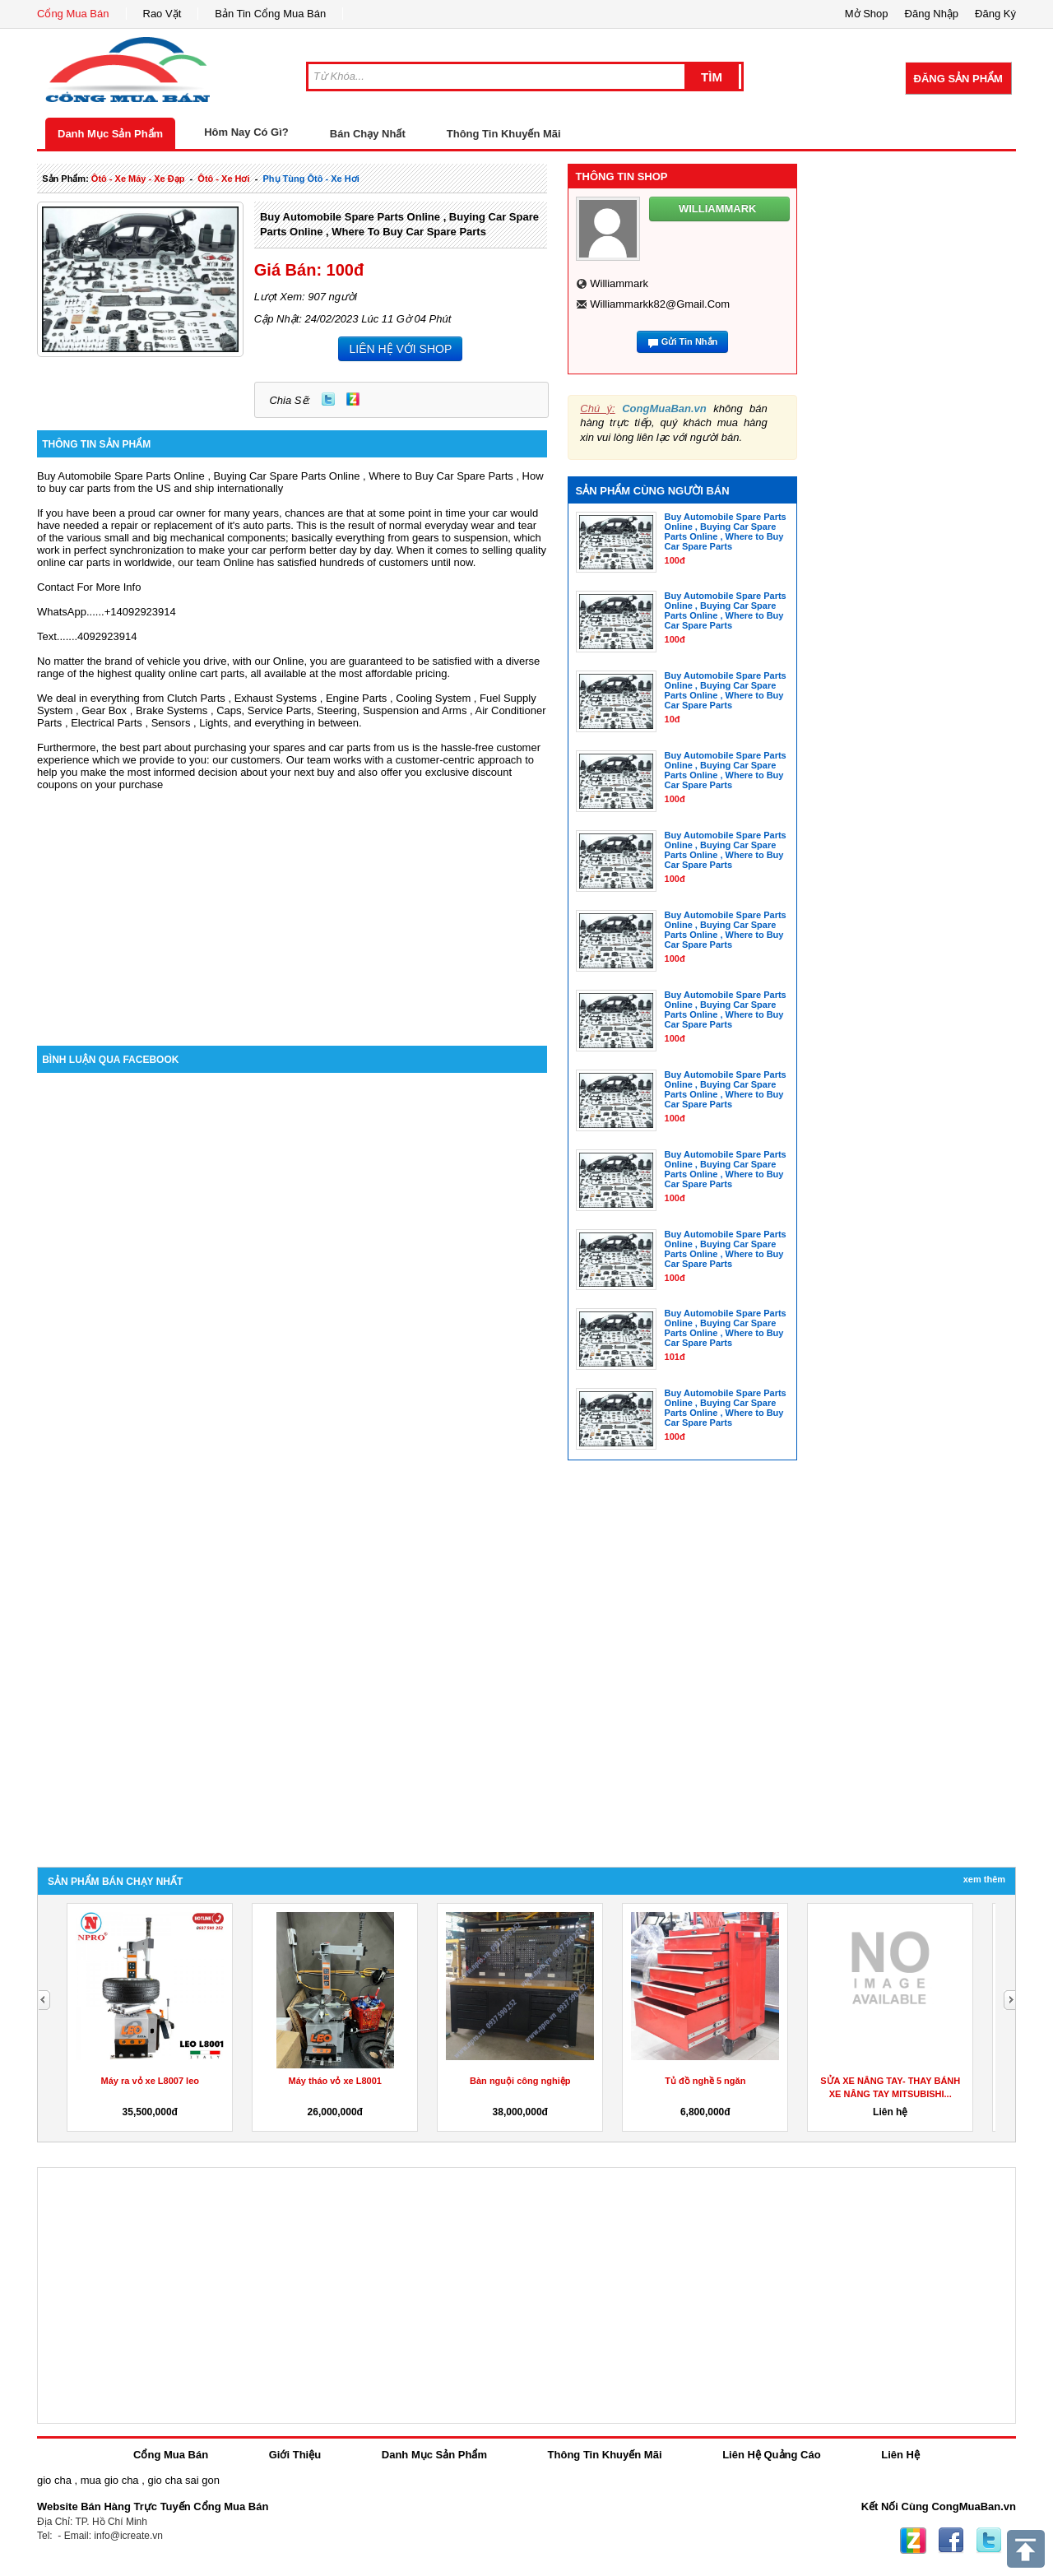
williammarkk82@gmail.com (660, 304)
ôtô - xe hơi (223, 178)
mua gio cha (110, 2480)
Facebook (951, 2540)
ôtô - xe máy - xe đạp (138, 178)
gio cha (54, 2480)
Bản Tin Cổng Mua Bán (270, 13)
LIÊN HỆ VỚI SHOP (400, 348)
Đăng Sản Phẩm (958, 78)
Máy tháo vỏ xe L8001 (335, 2081)
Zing (353, 399)
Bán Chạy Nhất (368, 134)
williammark (619, 283)
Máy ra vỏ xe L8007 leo (149, 2081)
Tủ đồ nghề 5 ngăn (705, 2081)
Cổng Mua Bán (73, 13)
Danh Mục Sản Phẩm (110, 134)
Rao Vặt (162, 13)
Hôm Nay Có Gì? (246, 132)
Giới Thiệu (295, 2454)
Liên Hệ (900, 2454)
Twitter (328, 399)
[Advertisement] (292, 906)
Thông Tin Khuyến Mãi (504, 134)
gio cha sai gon (183, 2480)
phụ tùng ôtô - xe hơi (310, 178)
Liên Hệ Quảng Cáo (771, 2454)
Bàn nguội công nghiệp (520, 2081)
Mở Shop (866, 13)
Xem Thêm (984, 1879)
